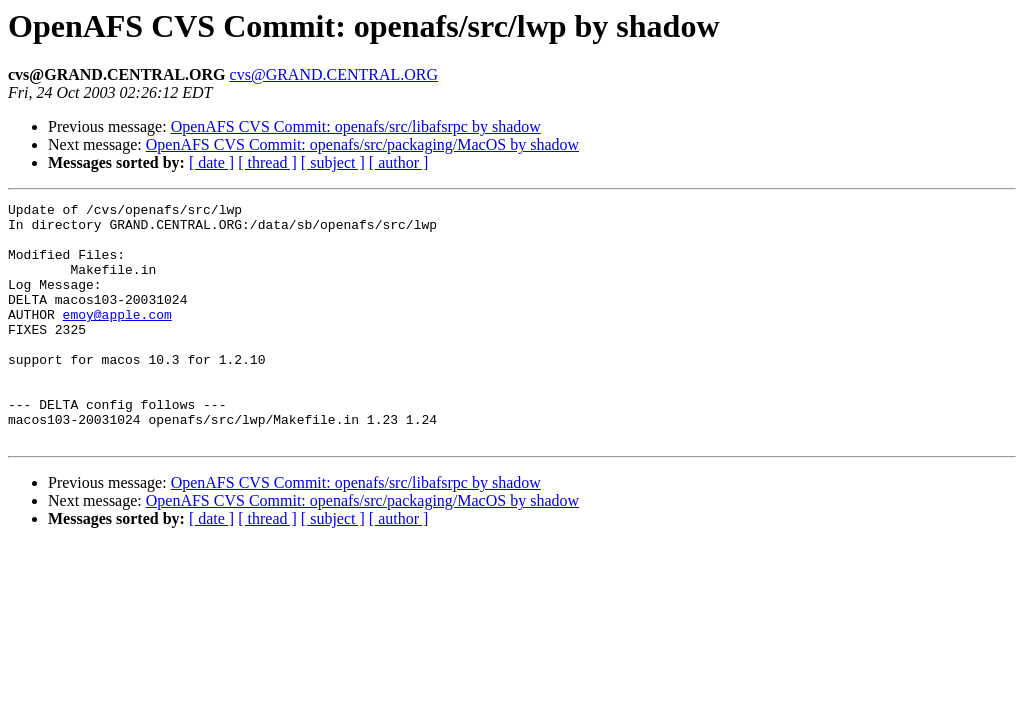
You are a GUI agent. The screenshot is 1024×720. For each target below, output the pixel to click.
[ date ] (211, 162)
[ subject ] (333, 162)
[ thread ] (267, 162)
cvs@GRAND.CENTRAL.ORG (334, 74)
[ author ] (399, 162)
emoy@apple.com (117, 338)
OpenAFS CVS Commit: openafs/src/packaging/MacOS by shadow (362, 144)
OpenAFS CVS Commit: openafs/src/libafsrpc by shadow (356, 126)
